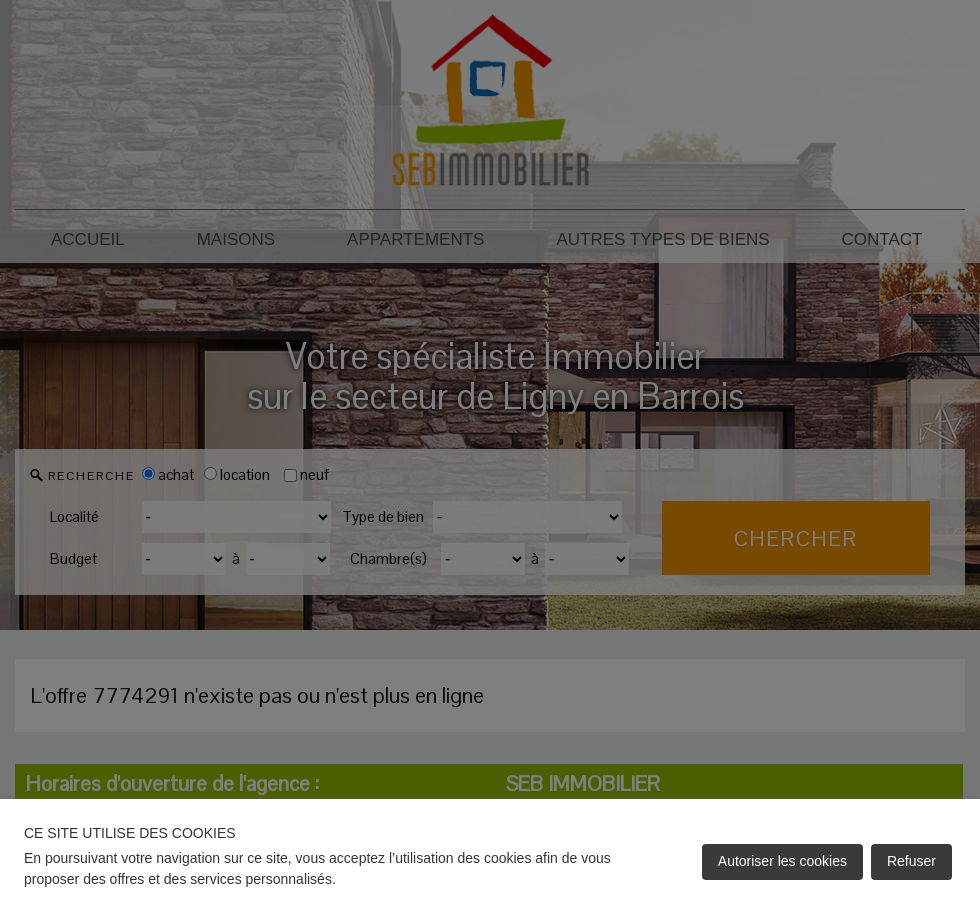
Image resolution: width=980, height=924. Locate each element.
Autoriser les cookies (782, 861)
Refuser (911, 861)
